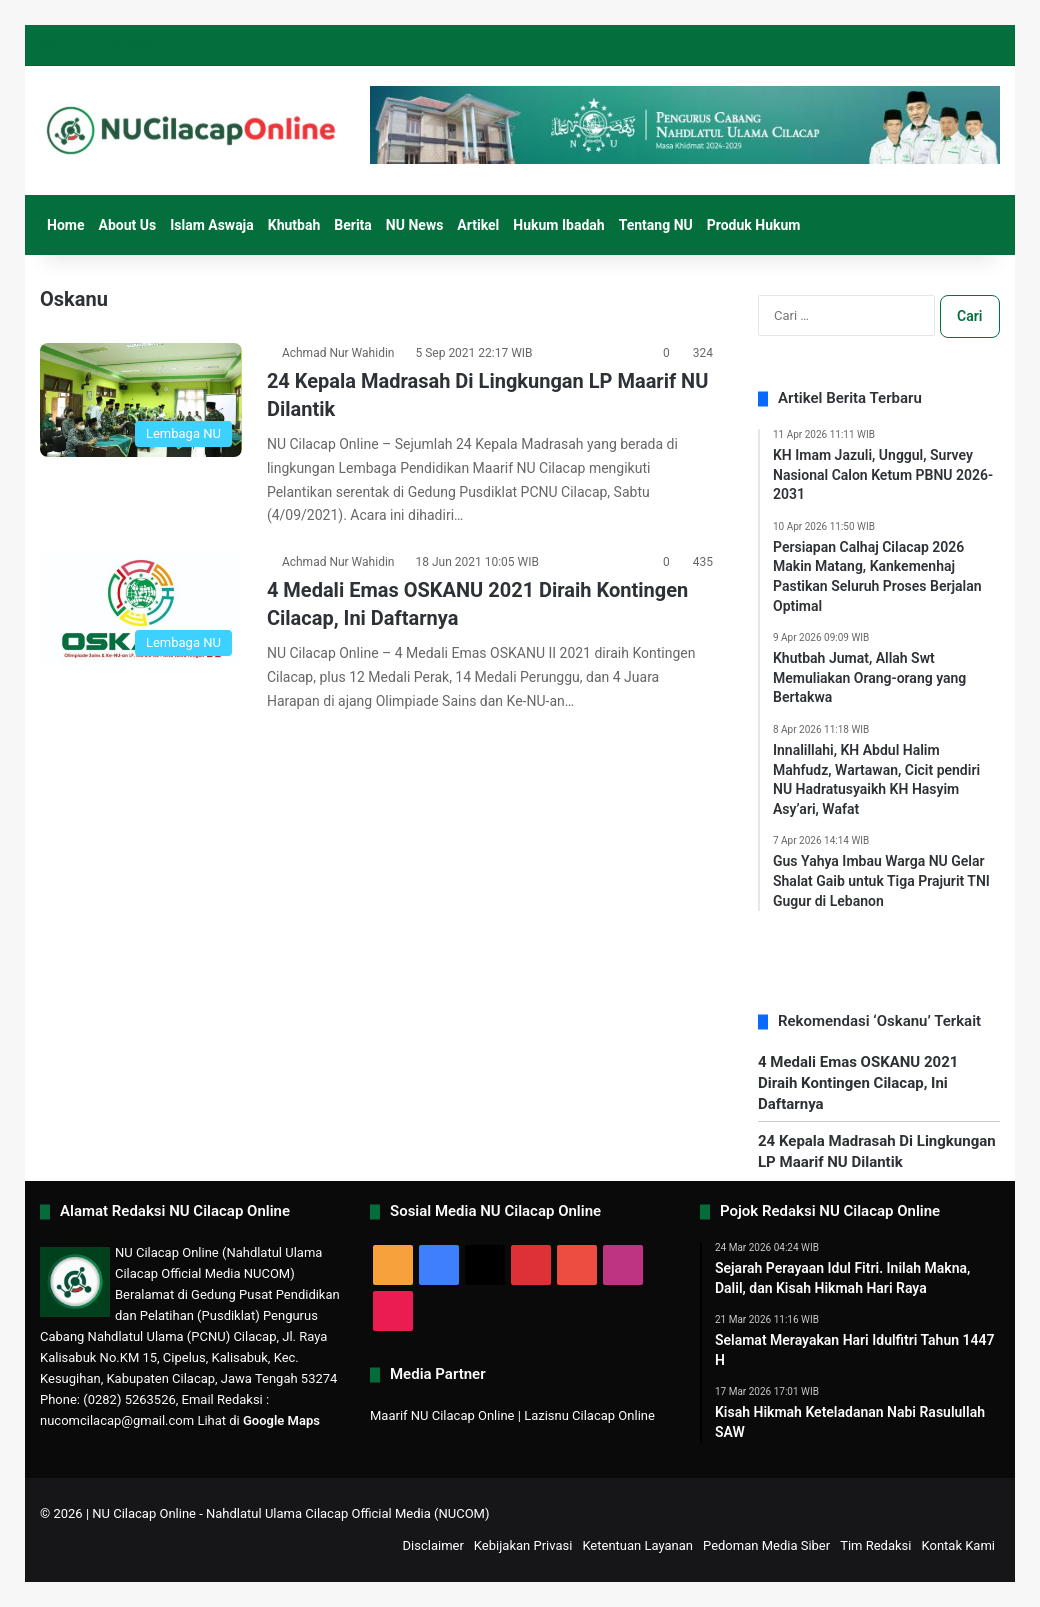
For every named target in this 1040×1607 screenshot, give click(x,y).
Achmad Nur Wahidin (338, 353)
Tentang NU (656, 225)
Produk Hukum (754, 225)
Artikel (478, 225)
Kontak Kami (958, 1545)
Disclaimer (433, 1545)
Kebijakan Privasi (523, 1545)
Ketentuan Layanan (637, 1545)
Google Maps (281, 1420)
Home (65, 225)
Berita (353, 225)
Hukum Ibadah (558, 225)
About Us (127, 225)
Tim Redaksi (875, 1545)
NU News (415, 225)
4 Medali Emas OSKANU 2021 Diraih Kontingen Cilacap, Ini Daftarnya (858, 1083)
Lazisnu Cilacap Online (589, 1415)
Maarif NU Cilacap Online (442, 1415)
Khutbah (294, 225)
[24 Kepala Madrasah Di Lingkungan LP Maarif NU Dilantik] (141, 400)
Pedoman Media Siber (766, 1545)
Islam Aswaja (212, 225)
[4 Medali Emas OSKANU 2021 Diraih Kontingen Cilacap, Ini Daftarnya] (141, 609)
